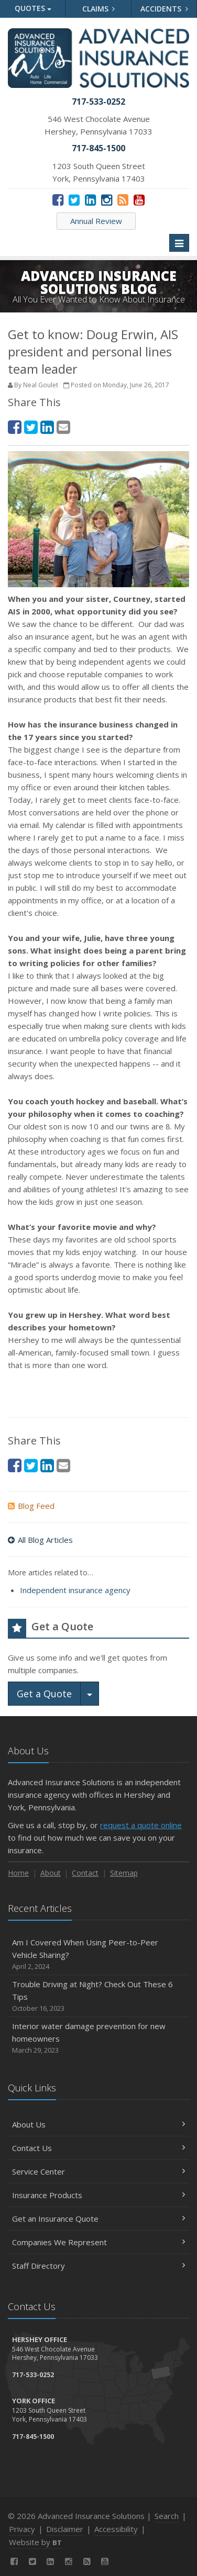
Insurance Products (98, 2195)
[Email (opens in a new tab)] (63, 427)
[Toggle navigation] (179, 243)
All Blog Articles (40, 1540)
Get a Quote (44, 1693)
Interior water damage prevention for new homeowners (98, 2038)
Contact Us (98, 2148)
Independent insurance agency (75, 1590)
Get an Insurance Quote (98, 2218)
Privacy (22, 2529)
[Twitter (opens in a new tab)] (74, 199)
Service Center (98, 2171)
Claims (98, 9)
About (50, 1873)
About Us (98, 2124)
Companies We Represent (98, 2242)
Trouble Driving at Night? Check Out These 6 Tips (98, 1996)
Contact (85, 1873)
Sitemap (124, 1873)
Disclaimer (64, 2529)
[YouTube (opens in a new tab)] (139, 199)
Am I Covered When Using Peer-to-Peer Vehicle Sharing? (98, 1954)
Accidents (164, 9)
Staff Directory (98, 2265)
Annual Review (96, 221)
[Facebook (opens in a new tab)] (57, 199)
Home (18, 1873)
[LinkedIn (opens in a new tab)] (90, 199)
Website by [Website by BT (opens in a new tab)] (35, 2542)
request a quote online (141, 1825)
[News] (122, 199)
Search (167, 2516)
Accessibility (116, 2529)
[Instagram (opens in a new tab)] (106, 199)
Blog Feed (31, 1505)
